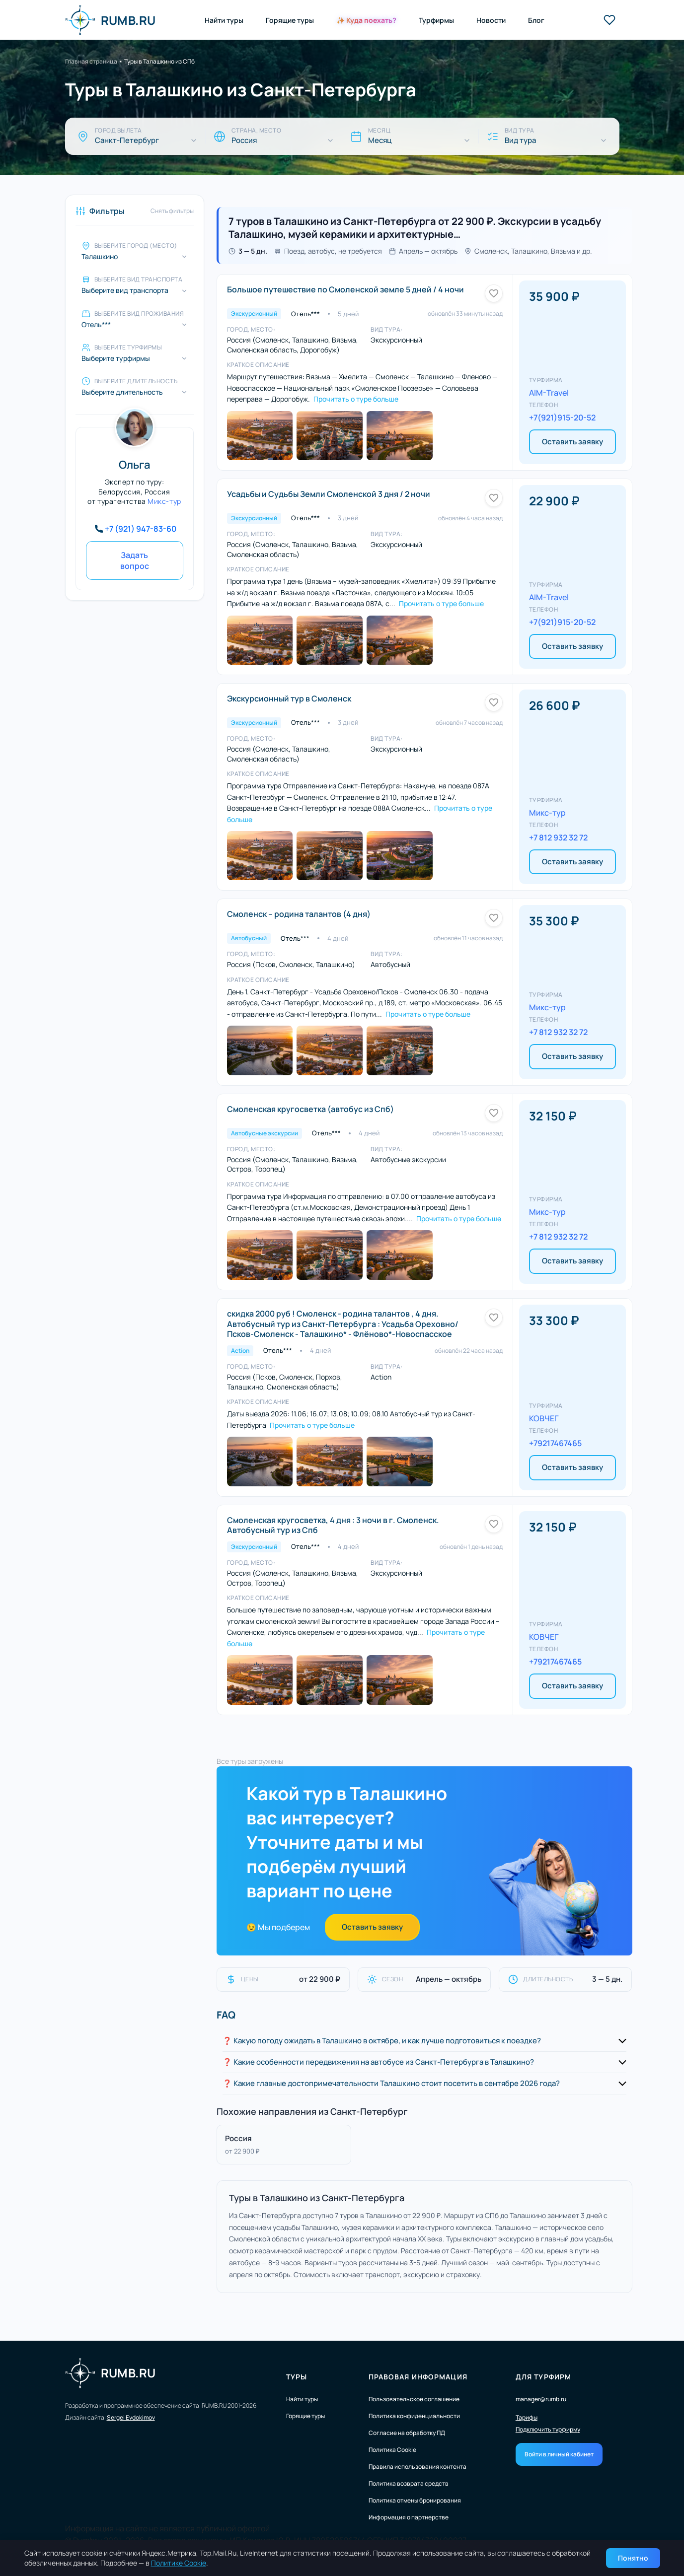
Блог (536, 20)
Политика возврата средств (409, 2483)
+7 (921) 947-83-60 (140, 528)
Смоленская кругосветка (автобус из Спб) (310, 1109)
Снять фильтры (172, 211)
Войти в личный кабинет (559, 2454)
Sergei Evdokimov (131, 2417)
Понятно (633, 2558)
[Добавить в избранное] (494, 293)
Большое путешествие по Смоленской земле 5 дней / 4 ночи (345, 289)
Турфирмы (436, 20)
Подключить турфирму (548, 2429)
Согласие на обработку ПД (407, 2433)
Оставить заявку (572, 441)
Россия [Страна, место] (244, 140)
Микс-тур (164, 501)
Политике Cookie (178, 2563)
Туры (296, 2376)
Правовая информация (418, 2376)
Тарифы (526, 2417)
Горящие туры (290, 20)
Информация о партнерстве (409, 2517)
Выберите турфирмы (115, 358)
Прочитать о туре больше (355, 399)
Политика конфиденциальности (414, 2416)
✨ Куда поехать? (366, 20)
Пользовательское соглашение (414, 2399)
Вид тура (520, 140)
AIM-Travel (549, 392)
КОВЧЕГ (544, 1418)
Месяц (379, 140)
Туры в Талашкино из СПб (159, 61)
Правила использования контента (417, 2466)
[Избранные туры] (609, 20)
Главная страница (91, 61)
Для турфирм (543, 2376)
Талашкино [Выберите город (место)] (99, 256)
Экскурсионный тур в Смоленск (289, 698)
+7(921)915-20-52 (562, 417)
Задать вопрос (134, 560)
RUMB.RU (110, 19)
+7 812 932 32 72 (558, 837)
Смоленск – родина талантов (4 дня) (299, 913)
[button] (424, 2041)
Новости (491, 20)
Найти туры (224, 20)
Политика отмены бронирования (415, 2500)
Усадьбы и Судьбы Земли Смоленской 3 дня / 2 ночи (328, 493)
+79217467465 (555, 1443)
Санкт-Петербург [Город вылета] (127, 140)
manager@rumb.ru (541, 2399)
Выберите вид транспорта (124, 290)
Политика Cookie (392, 2449)
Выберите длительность (122, 392)
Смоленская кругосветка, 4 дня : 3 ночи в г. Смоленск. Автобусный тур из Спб (333, 1525)
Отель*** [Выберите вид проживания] (96, 324)
